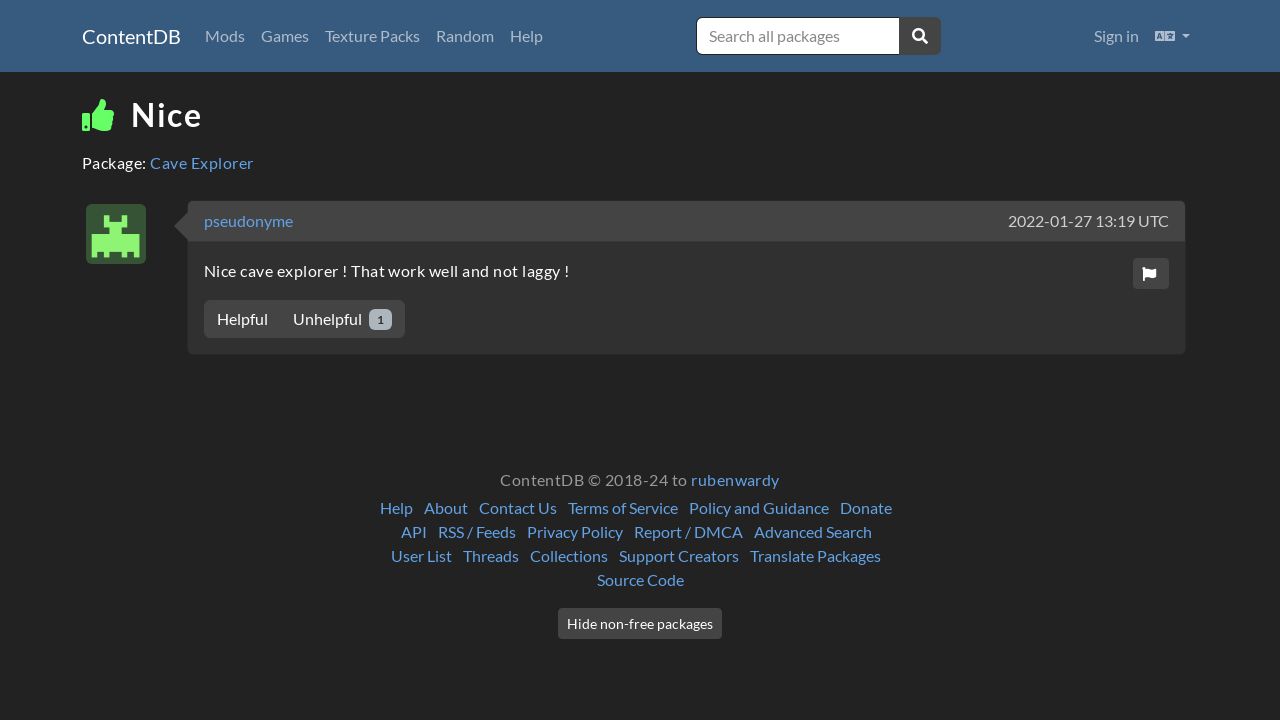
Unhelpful (342, 319)
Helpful (242, 318)
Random (465, 35)
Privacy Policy (575, 531)
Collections (569, 555)
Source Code (640, 579)
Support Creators (679, 555)
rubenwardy (735, 479)
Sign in (1116, 35)
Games (285, 35)
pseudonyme (248, 220)
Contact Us (518, 507)
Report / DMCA (688, 531)
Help (526, 35)
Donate (866, 507)
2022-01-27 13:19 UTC (1088, 220)
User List (421, 555)
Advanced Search (813, 531)
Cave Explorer (201, 162)
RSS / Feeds (477, 531)
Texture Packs (372, 35)
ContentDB (131, 36)
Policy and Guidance (759, 507)
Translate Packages (815, 555)
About (446, 507)
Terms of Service (623, 507)
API (414, 531)
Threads (491, 555)
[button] (1172, 36)
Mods (225, 35)
